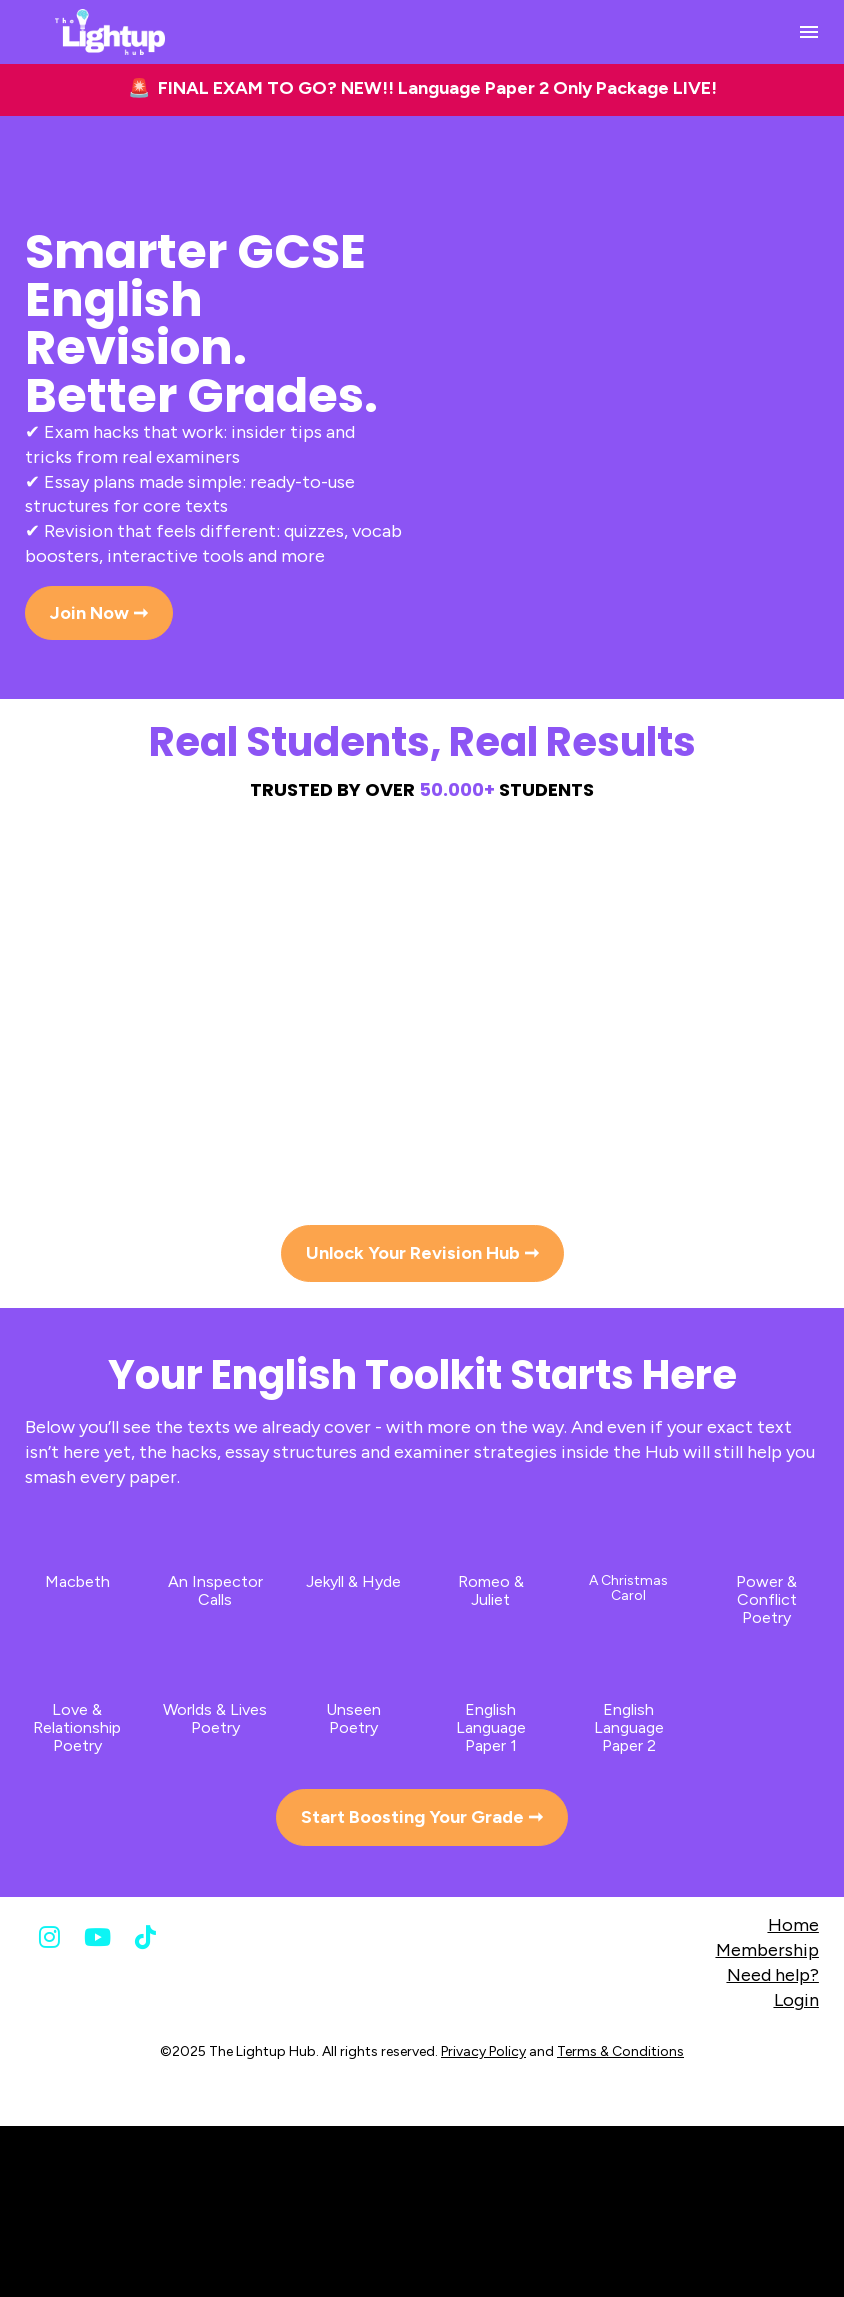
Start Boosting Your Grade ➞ (422, 1817)
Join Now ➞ (99, 613)
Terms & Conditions (620, 2051)
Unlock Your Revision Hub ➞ (422, 1253)
